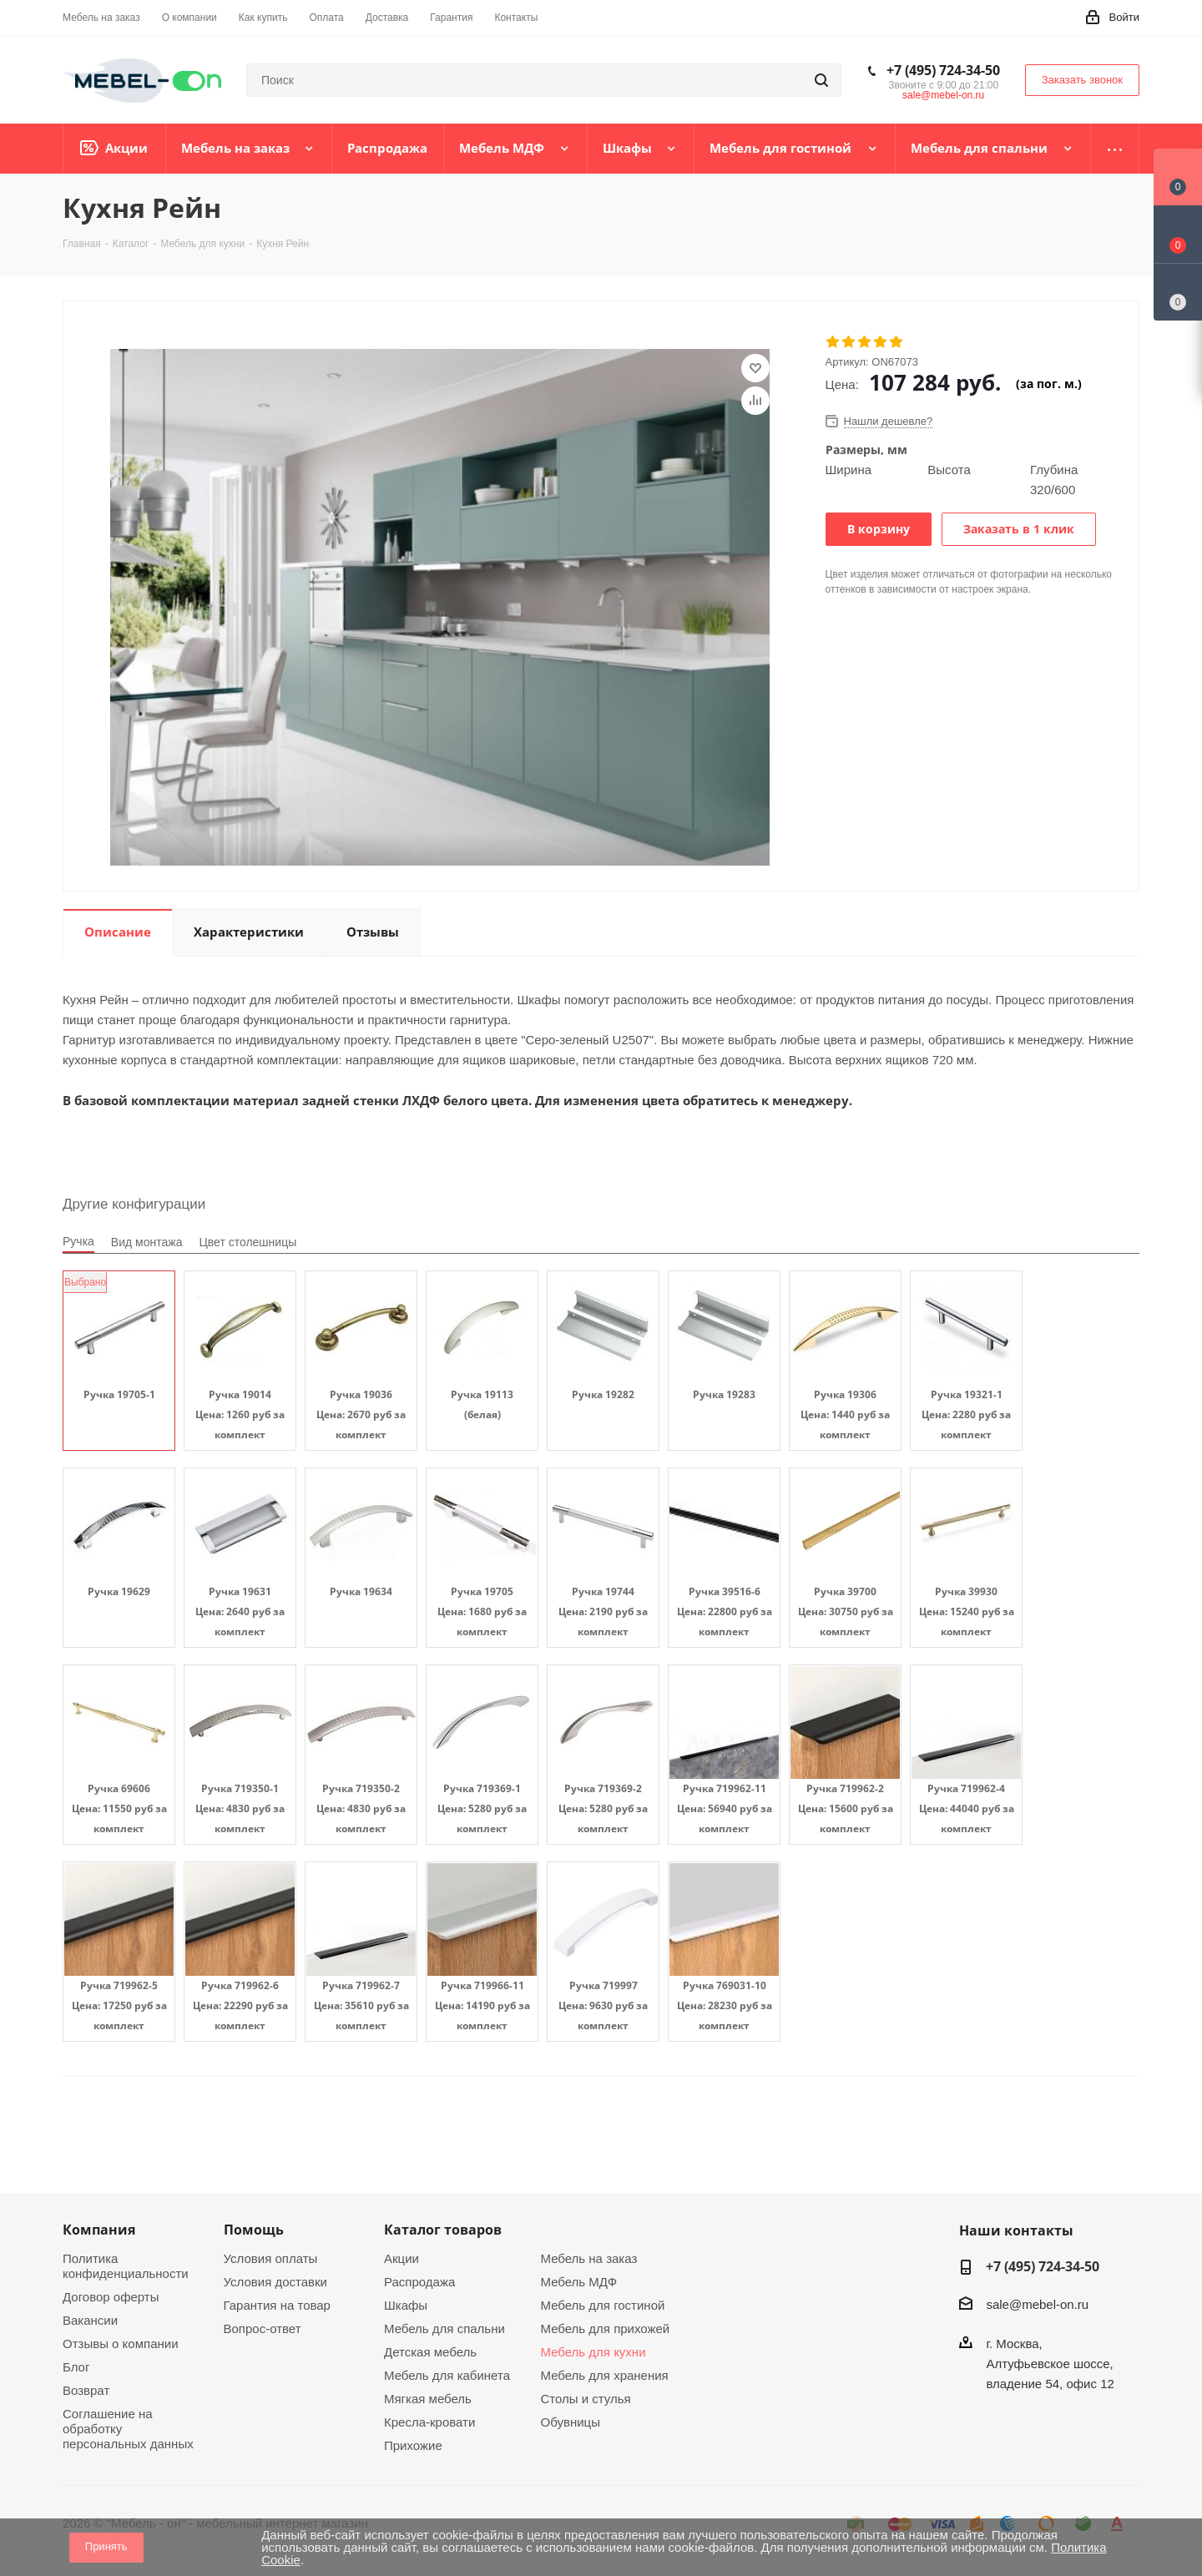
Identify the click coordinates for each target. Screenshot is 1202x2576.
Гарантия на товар (277, 2305)
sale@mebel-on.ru (943, 95)
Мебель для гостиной (603, 2305)
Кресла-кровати (429, 2422)
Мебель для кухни (593, 2352)
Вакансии (90, 2320)
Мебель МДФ (579, 2282)
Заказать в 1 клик (1018, 529)
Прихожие (413, 2445)
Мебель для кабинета (447, 2375)
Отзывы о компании (121, 2343)
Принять (106, 2546)
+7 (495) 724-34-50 (943, 70)
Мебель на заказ (589, 2258)
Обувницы (570, 2422)
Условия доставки (275, 2282)
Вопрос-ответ (262, 2328)
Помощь (254, 2229)
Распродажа (419, 2282)
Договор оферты (111, 2297)
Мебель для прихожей (605, 2328)
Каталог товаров (443, 2229)
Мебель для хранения (605, 2375)
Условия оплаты (271, 2258)
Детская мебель (430, 2352)
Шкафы (405, 2305)
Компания (99, 2229)
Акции (401, 2258)
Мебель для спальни (444, 2328)
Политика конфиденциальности (126, 2266)
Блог (76, 2367)
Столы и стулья (586, 2399)
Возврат (86, 2390)
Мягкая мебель (428, 2399)
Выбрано (85, 1282)
